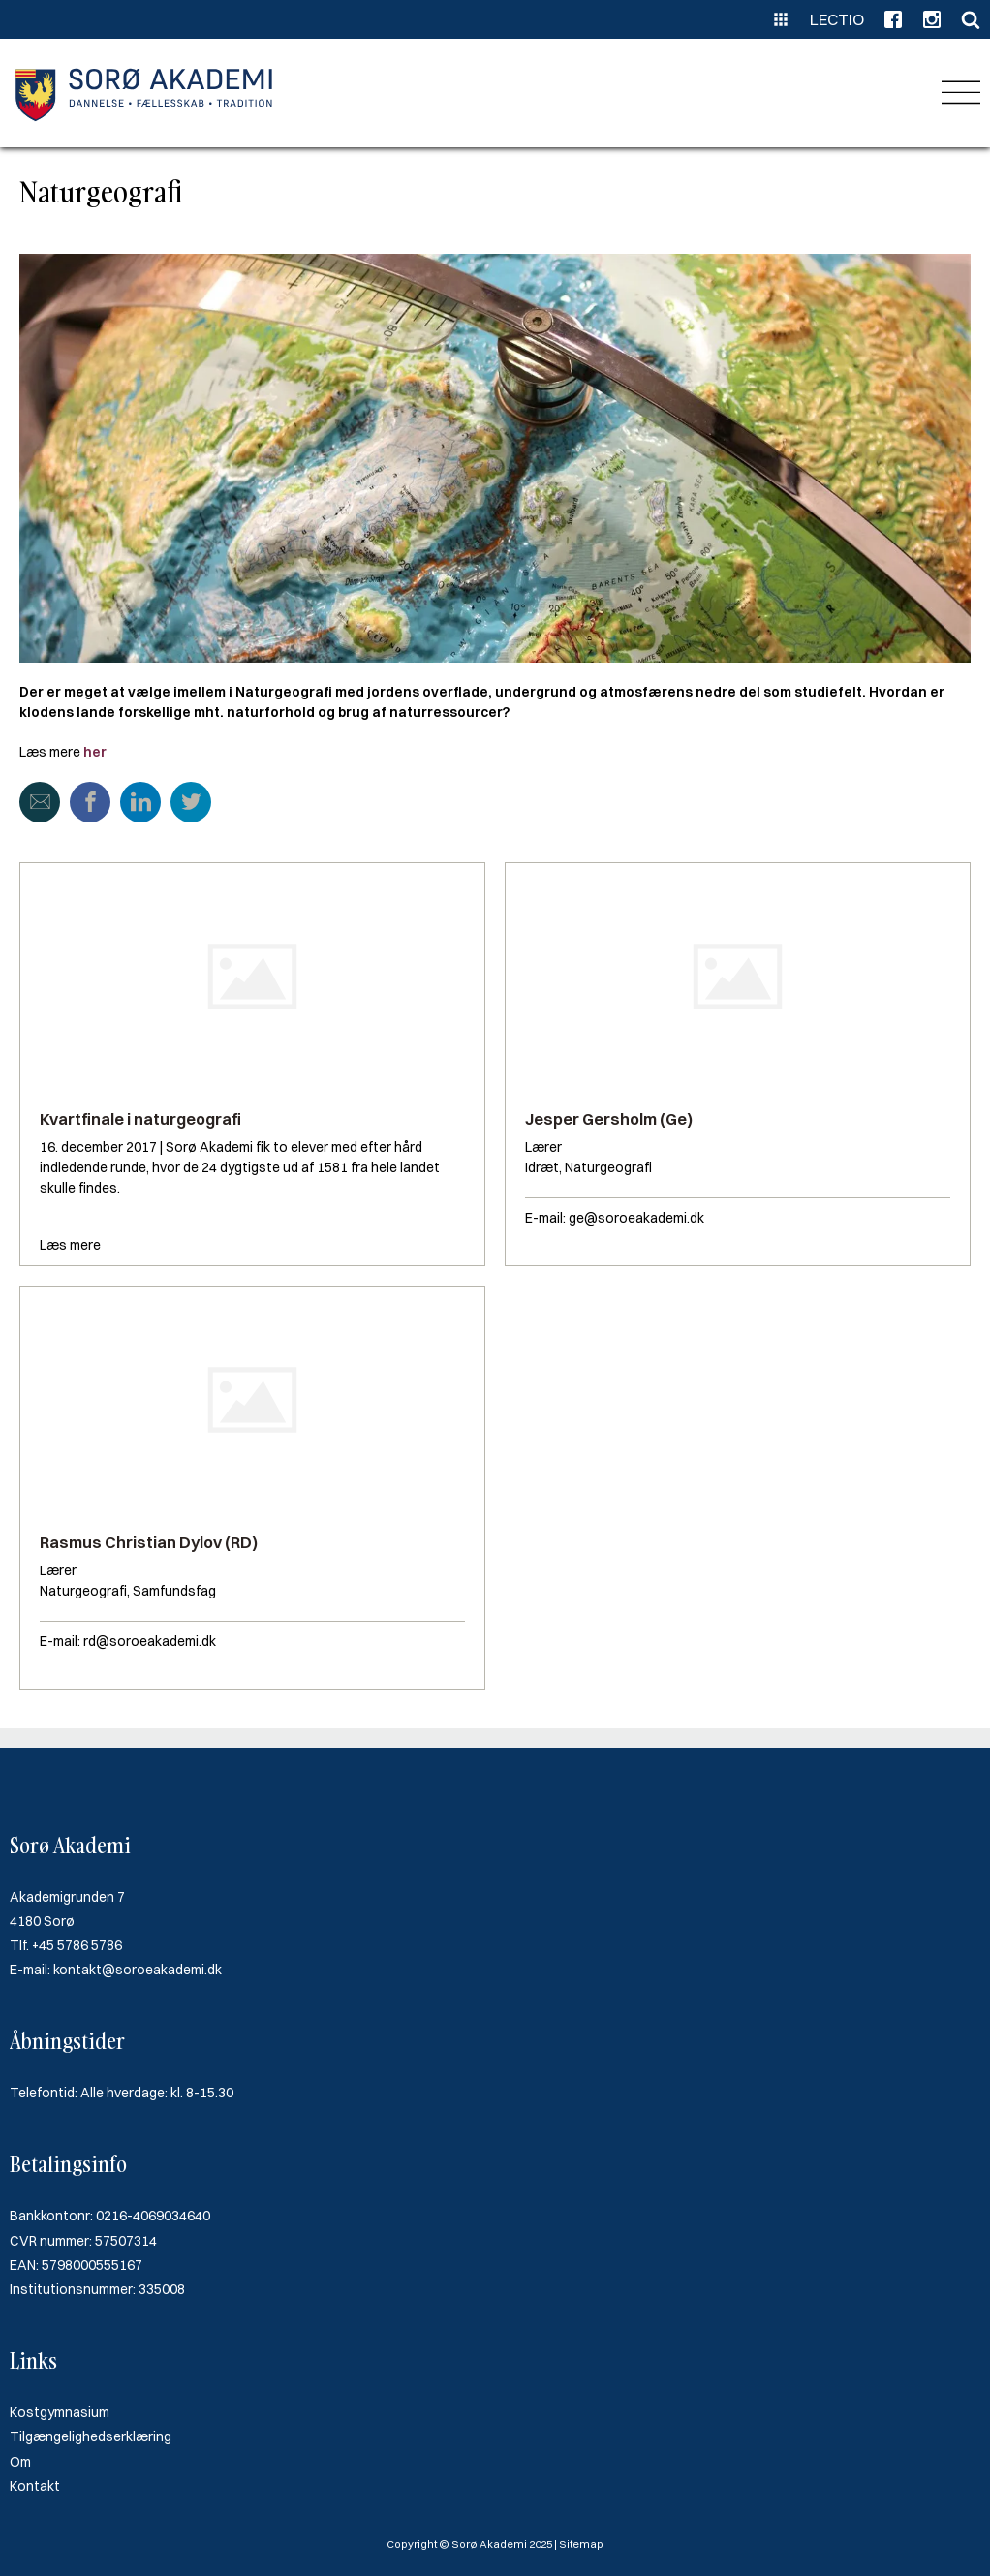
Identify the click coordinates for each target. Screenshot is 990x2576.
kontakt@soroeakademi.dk (137, 1969)
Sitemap (581, 2544)
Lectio (837, 19)
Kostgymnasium (59, 2412)
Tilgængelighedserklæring (90, 2436)
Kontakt (35, 2486)
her (95, 751)
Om (20, 2461)
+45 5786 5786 (77, 1945)
